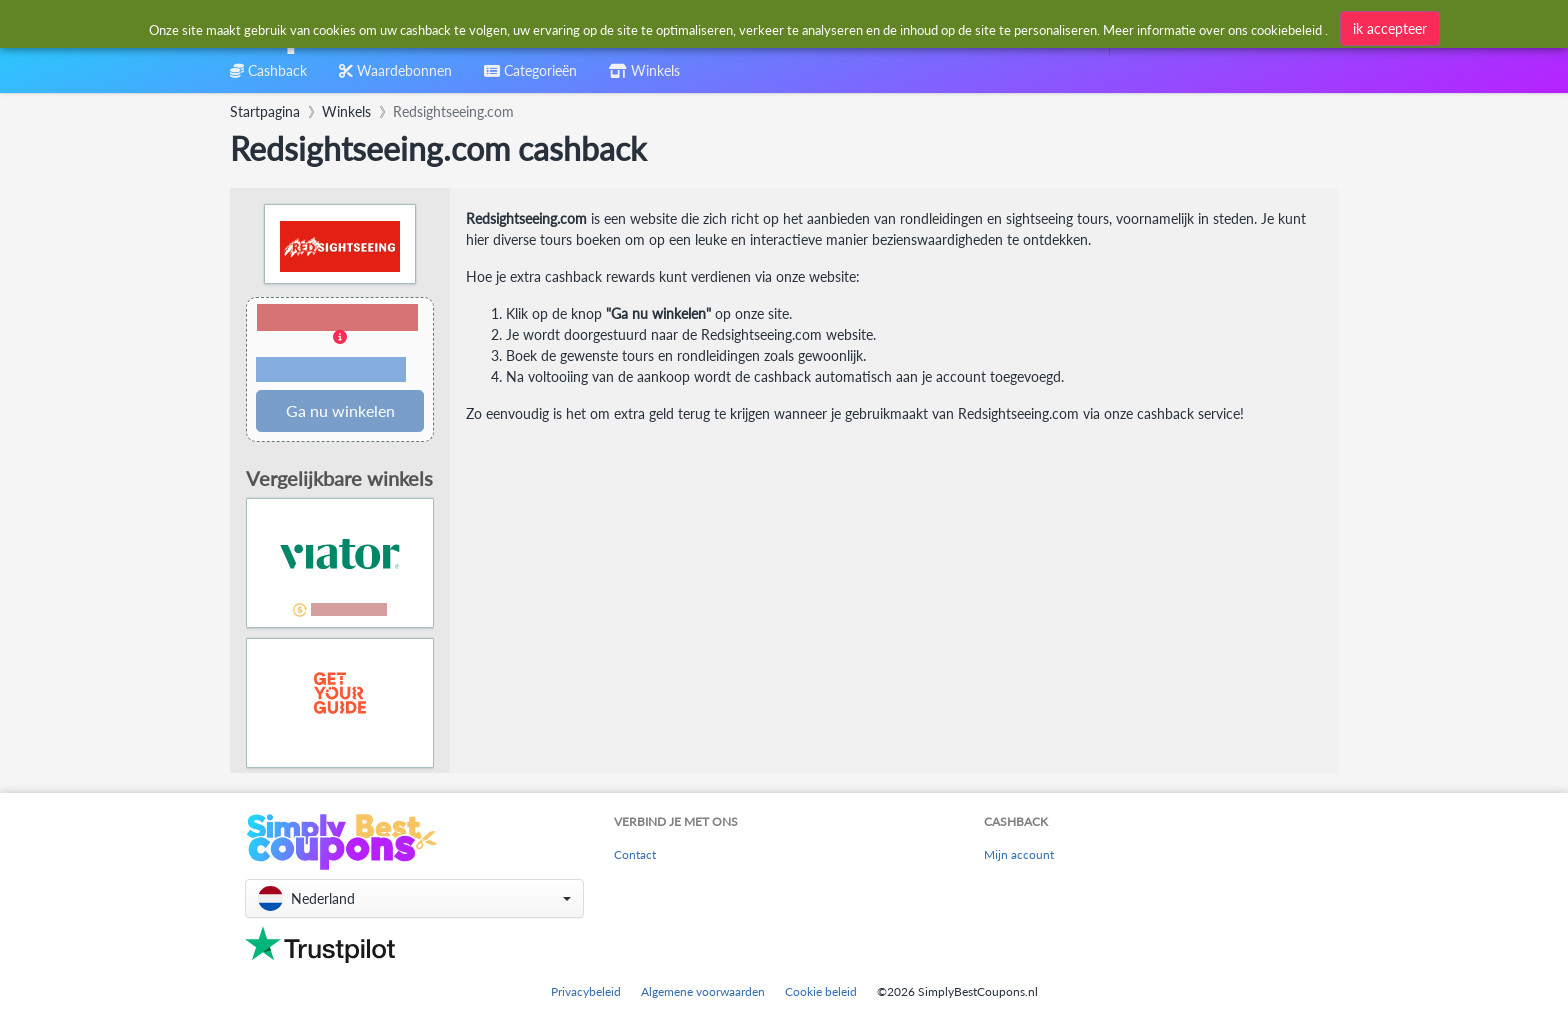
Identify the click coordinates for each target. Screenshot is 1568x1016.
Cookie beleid (821, 991)
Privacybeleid (586, 991)
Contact (635, 854)
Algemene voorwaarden (703, 991)
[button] (340, 344)
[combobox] (737, 28)
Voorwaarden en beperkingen (331, 370)
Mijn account (1019, 854)
